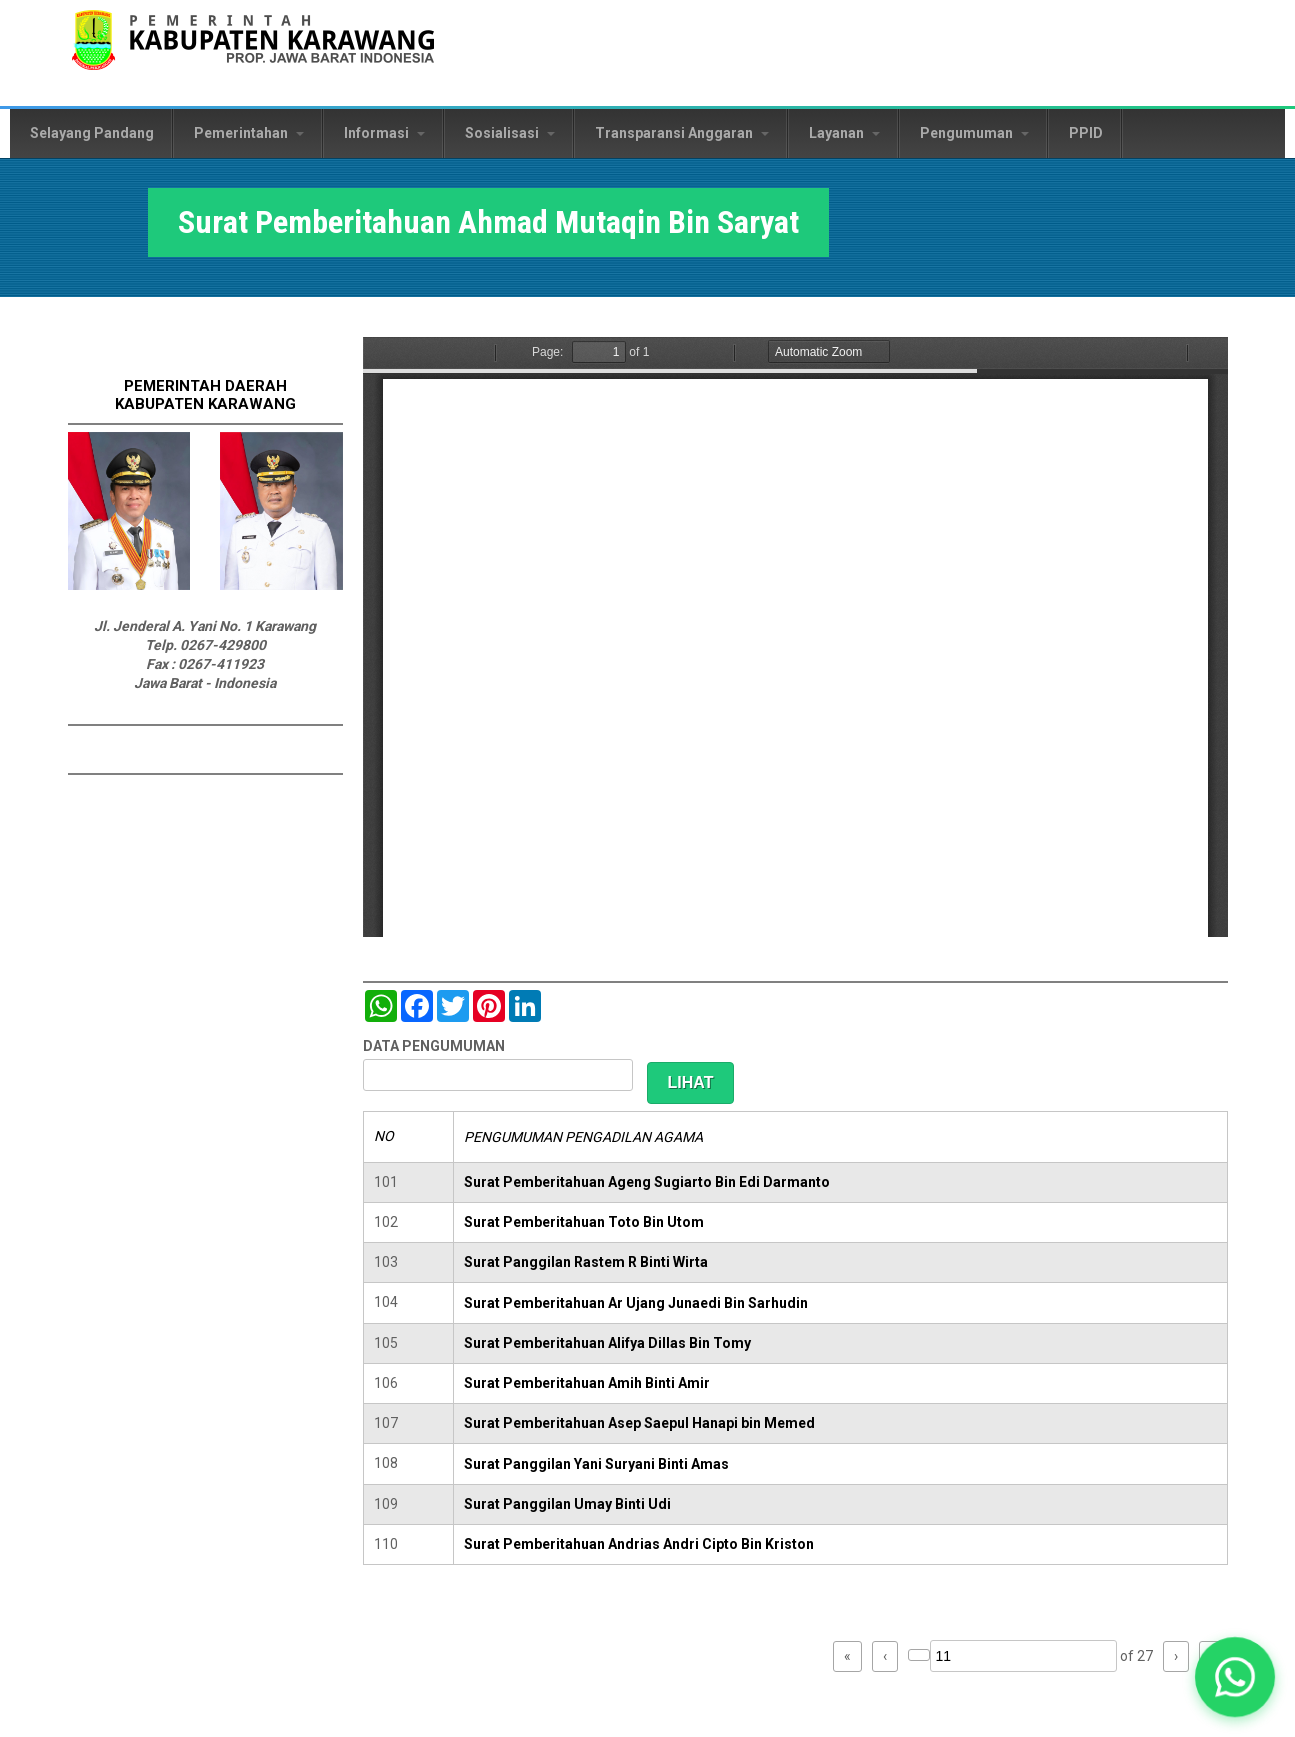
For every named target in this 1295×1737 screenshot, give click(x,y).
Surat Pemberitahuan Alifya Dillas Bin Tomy (607, 1343)
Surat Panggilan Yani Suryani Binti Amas (596, 1464)
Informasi (384, 133)
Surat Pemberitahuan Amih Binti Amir (587, 1383)
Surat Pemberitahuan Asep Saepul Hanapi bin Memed (639, 1423)
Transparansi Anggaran (682, 133)
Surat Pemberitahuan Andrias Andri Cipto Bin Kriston (639, 1544)
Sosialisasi (510, 133)
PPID (1086, 133)
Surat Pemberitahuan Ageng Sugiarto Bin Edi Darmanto (647, 1182)
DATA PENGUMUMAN (434, 1046)
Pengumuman (974, 133)
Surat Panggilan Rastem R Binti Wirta (586, 1262)
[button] (1235, 1677)
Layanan (844, 133)
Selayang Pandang (92, 133)
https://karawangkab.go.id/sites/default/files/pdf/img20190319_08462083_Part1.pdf (795, 637)
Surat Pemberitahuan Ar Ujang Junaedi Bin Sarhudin (636, 1303)
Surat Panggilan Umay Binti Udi (567, 1504)
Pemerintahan (249, 133)
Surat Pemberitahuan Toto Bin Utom (584, 1222)
